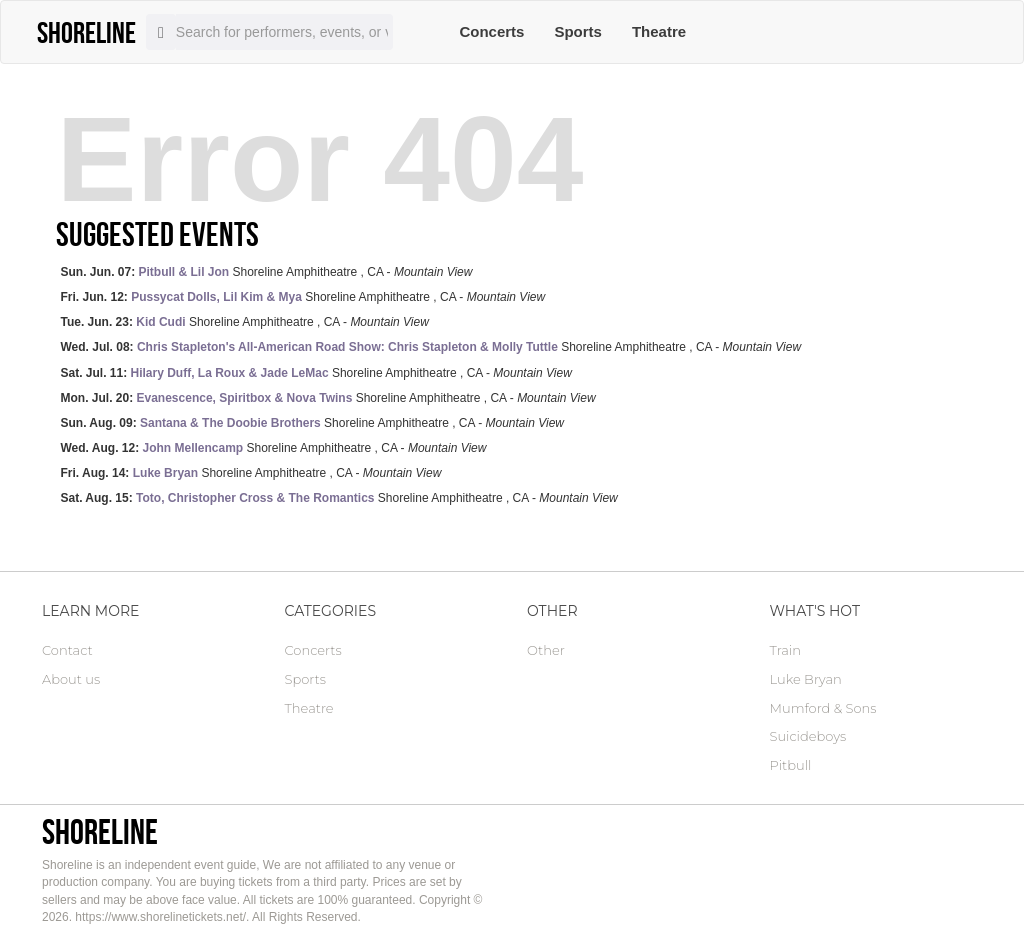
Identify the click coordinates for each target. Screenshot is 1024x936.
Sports (578, 31)
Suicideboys (808, 736)
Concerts (491, 31)
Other (546, 650)
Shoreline (100, 831)
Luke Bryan (806, 679)
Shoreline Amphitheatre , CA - (266, 272)
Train (785, 650)
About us (71, 679)
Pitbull (791, 765)
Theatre (659, 31)
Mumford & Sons (823, 708)
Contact (67, 650)
